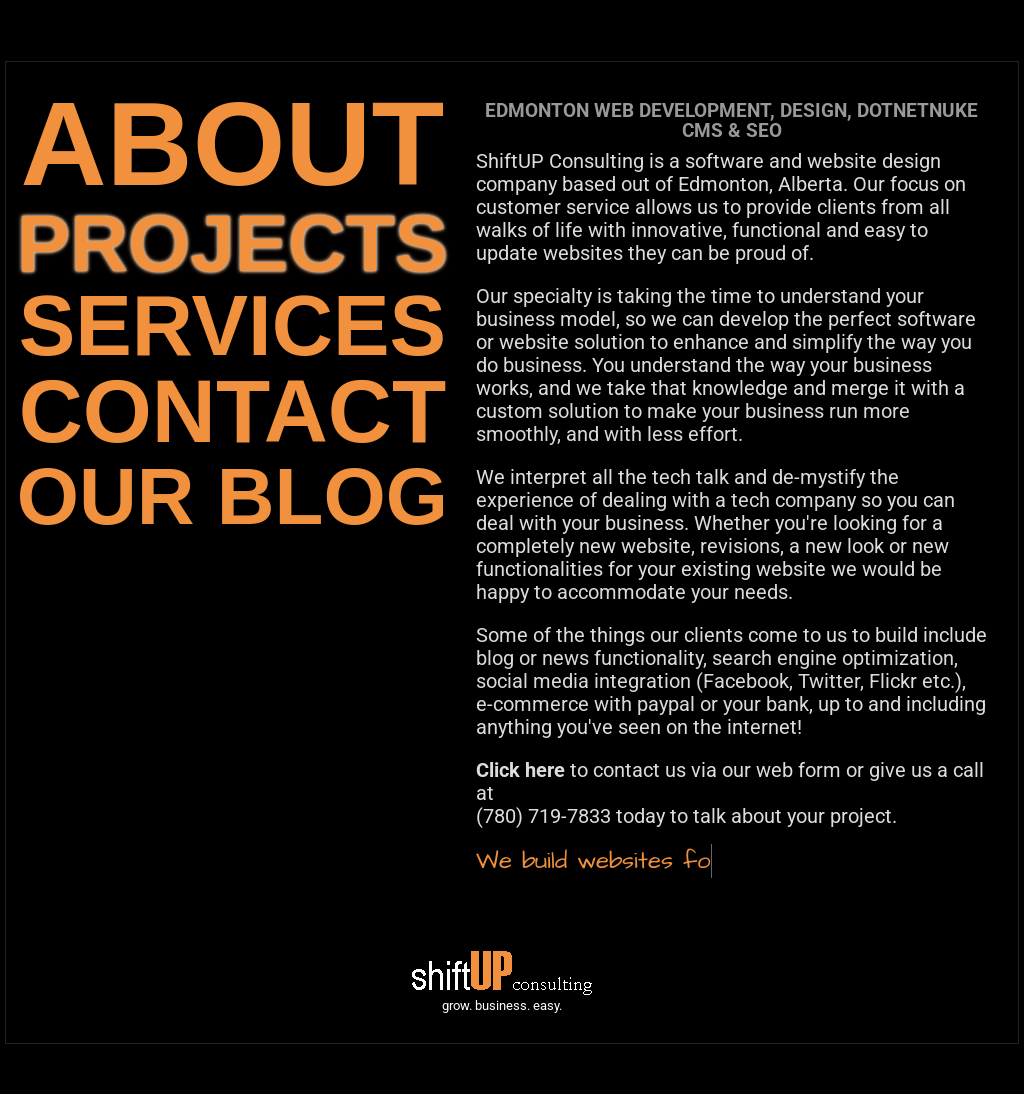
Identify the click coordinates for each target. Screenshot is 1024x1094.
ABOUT (233, 143)
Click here (520, 770)
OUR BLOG (232, 496)
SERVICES (232, 325)
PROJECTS (232, 243)
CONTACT (232, 411)
